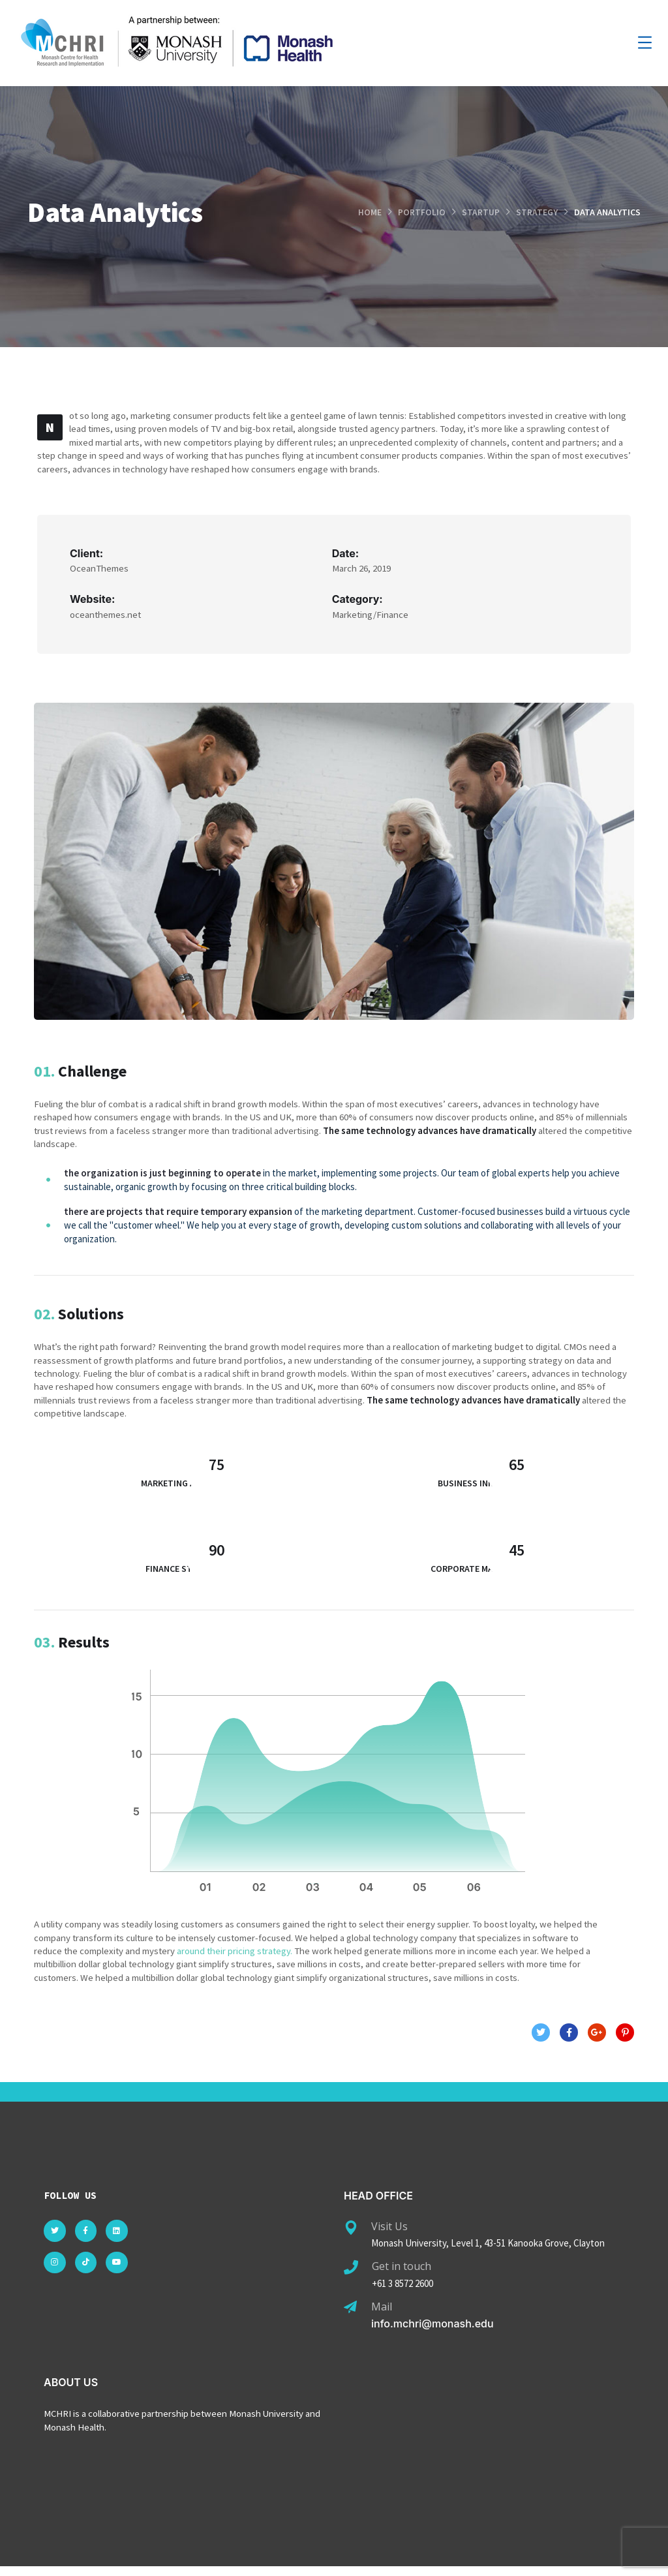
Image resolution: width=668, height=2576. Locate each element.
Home (370, 212)
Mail (381, 2315)
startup (481, 212)
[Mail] (350, 2315)
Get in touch (401, 2275)
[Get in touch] (351, 2276)
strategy (537, 212)
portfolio (422, 212)
